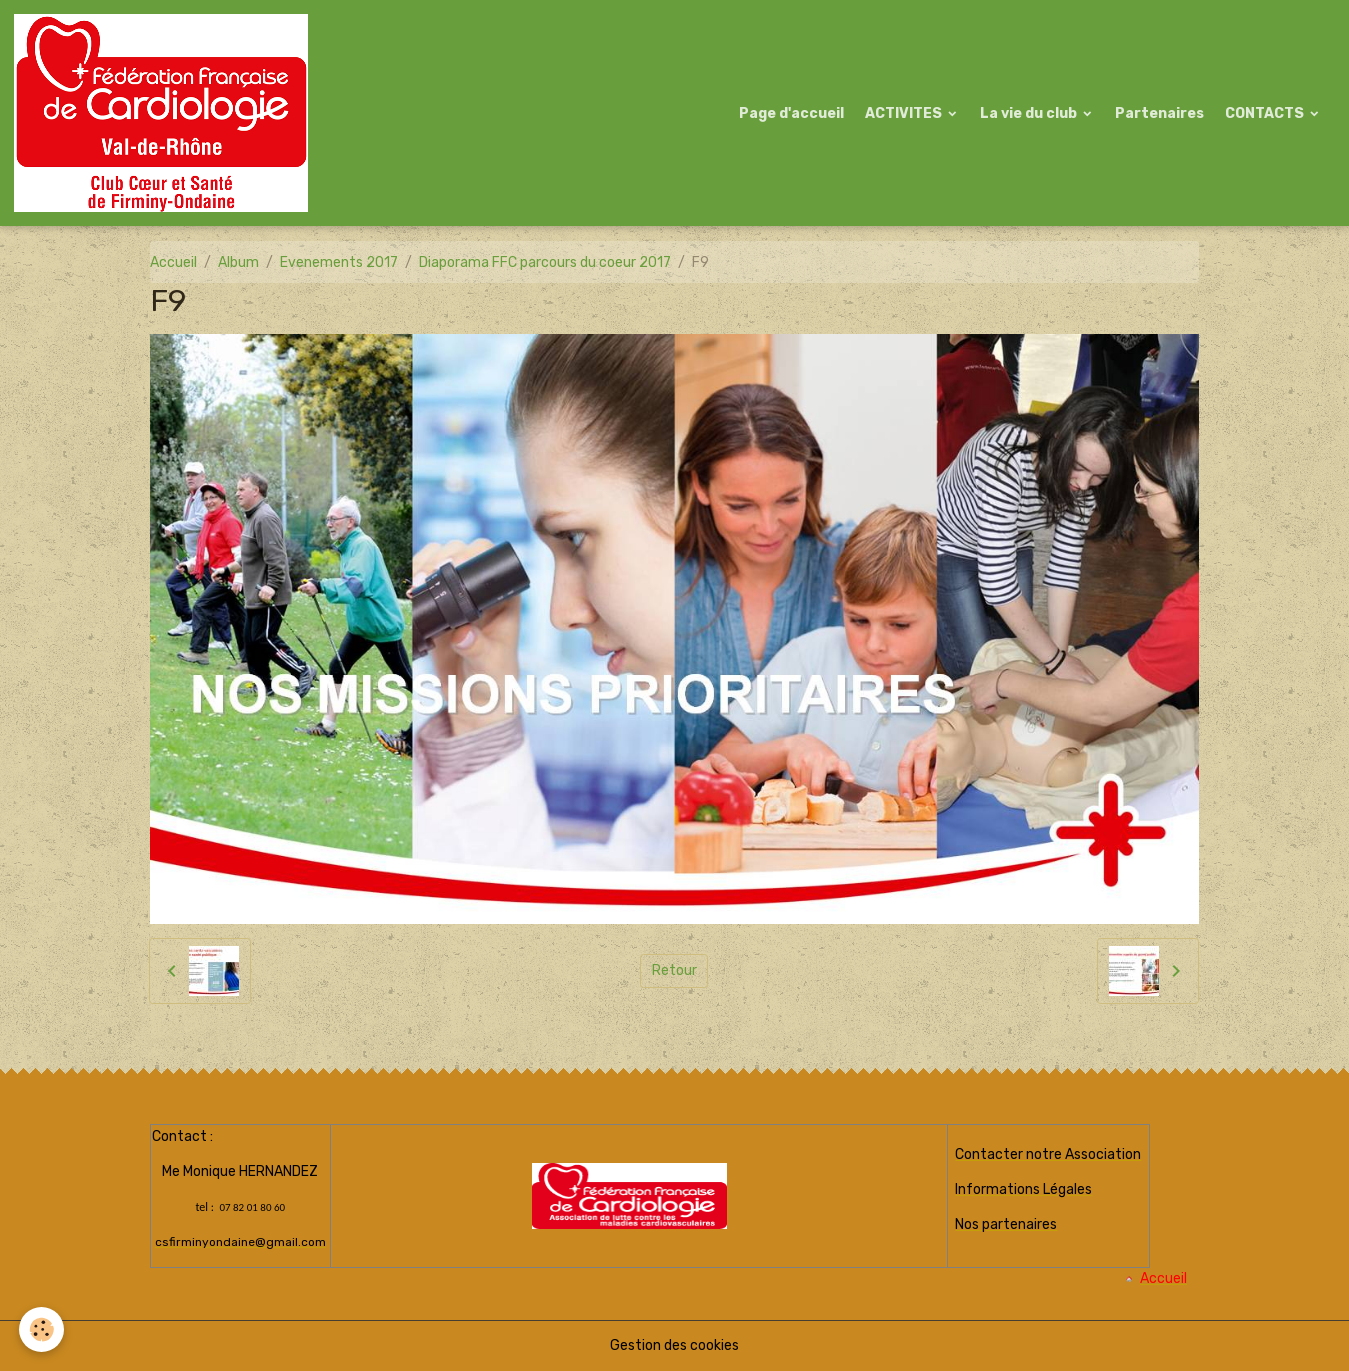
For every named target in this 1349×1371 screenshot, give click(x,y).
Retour (674, 970)
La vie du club (1030, 113)
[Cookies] (42, 1329)
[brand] (164, 113)
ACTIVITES (905, 113)
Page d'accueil (791, 113)
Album (238, 262)
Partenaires (1159, 113)
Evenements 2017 (339, 262)
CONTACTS (1266, 113)
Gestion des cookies (674, 1345)
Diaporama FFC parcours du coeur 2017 (545, 262)
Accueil (173, 262)
